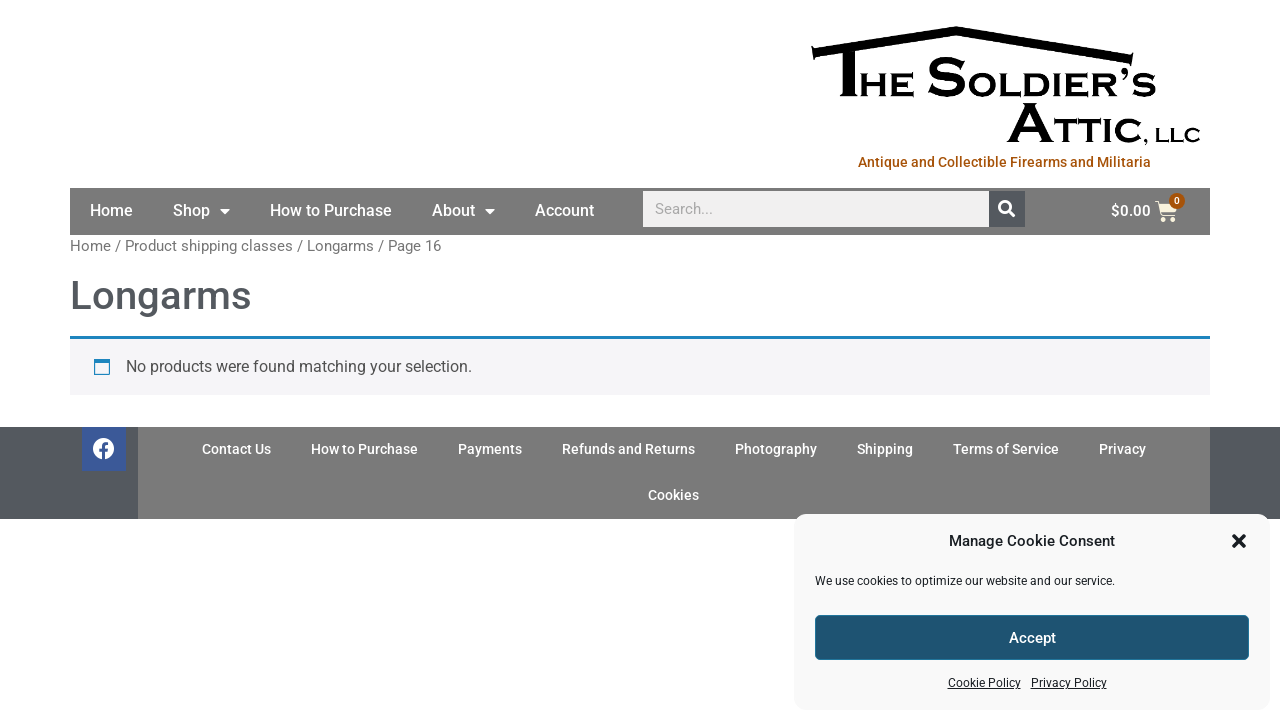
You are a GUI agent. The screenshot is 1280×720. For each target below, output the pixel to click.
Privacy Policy (1069, 683)
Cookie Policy (984, 683)
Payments (490, 449)
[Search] (1007, 209)
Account (564, 210)
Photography (776, 449)
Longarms (340, 246)
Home (111, 210)
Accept (1032, 638)
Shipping (885, 449)
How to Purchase (331, 210)
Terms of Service (1006, 449)
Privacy (1122, 449)
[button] (1239, 541)
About (463, 211)
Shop (201, 211)
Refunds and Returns (628, 449)
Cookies (673, 495)
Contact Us (236, 449)
